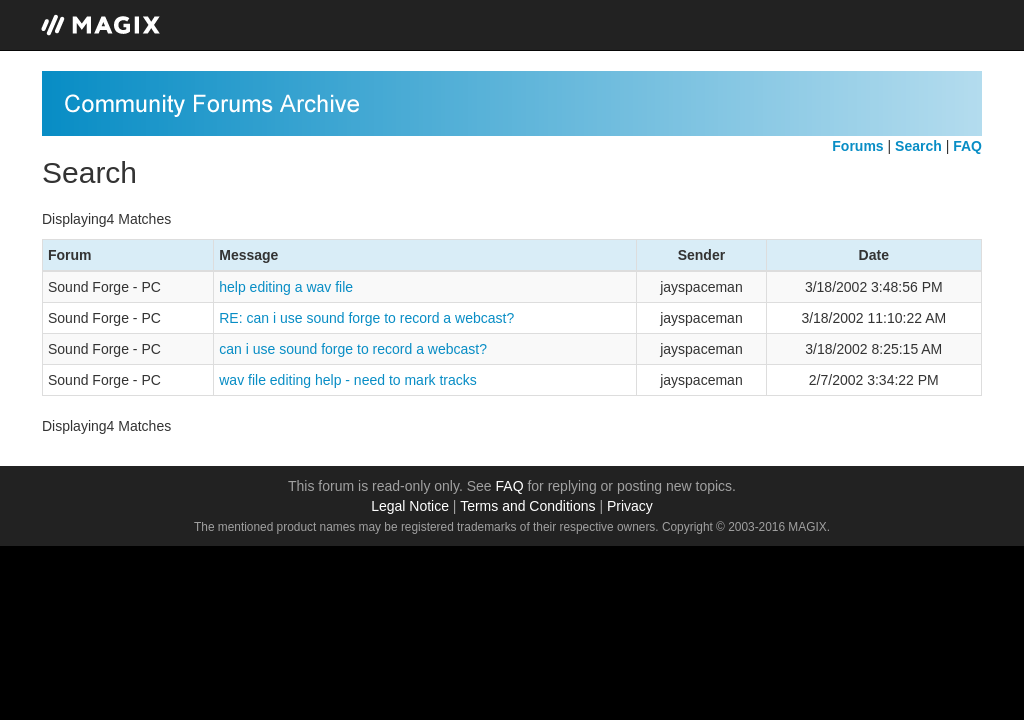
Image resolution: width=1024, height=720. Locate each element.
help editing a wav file (286, 287)
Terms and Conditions (527, 506)
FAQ (510, 486)
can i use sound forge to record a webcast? (353, 349)
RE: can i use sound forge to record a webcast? (366, 318)
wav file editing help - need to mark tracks (348, 380)
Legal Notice (410, 506)
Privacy (630, 506)
